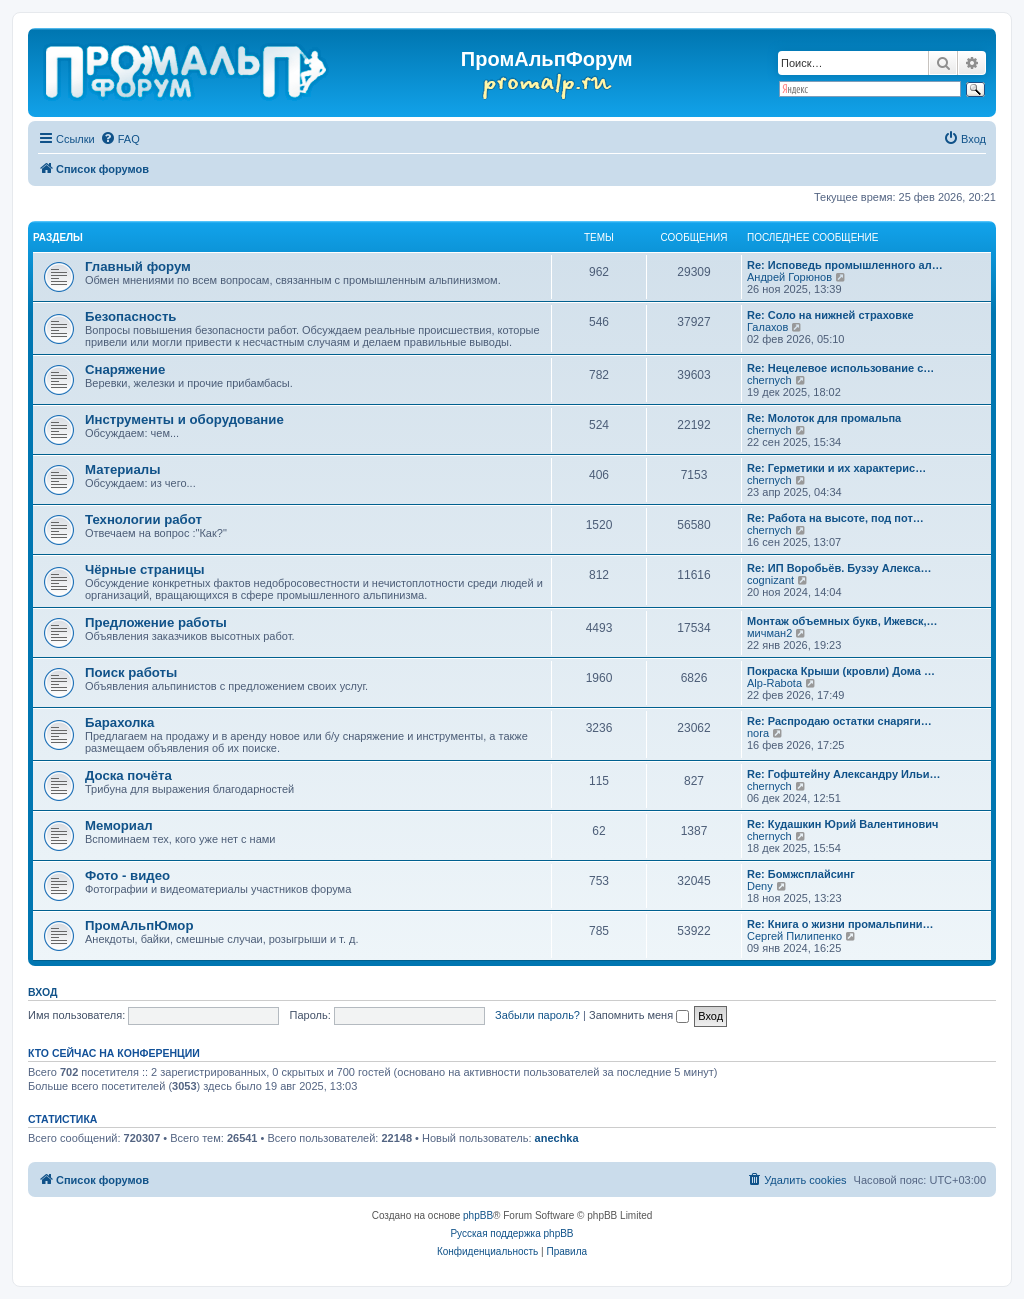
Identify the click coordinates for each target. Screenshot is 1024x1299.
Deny (760, 886)
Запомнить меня (639, 1015)
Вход (42, 992)
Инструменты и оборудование (184, 419)
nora (758, 733)
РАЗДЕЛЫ (58, 237)
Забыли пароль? (537, 1015)
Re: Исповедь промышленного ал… (845, 265)
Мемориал (119, 825)
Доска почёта (128, 775)
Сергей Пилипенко (794, 936)
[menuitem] (120, 139)
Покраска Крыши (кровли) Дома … (841, 671)
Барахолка (119, 722)
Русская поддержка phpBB (511, 1233)
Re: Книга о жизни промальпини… (840, 924)
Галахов (767, 327)
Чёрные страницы (145, 569)
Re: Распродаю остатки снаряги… (839, 721)
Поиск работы (131, 672)
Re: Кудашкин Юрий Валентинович (842, 824)
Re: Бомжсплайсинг (801, 874)
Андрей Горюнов (789, 277)
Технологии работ (143, 519)
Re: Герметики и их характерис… (836, 468)
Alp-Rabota (774, 683)
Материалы (122, 469)
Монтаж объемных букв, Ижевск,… (842, 621)
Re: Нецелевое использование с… (840, 368)
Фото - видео (127, 875)
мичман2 (769, 633)
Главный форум (138, 266)
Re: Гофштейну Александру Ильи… (844, 774)
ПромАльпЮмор (139, 925)
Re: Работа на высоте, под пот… (835, 518)
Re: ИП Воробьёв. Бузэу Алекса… (839, 568)
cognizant (770, 580)
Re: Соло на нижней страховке (830, 315)
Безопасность (130, 316)
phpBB (478, 1215)
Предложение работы (156, 622)
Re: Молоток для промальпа (824, 418)
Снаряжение (125, 369)
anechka (557, 1138)
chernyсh (769, 380)
